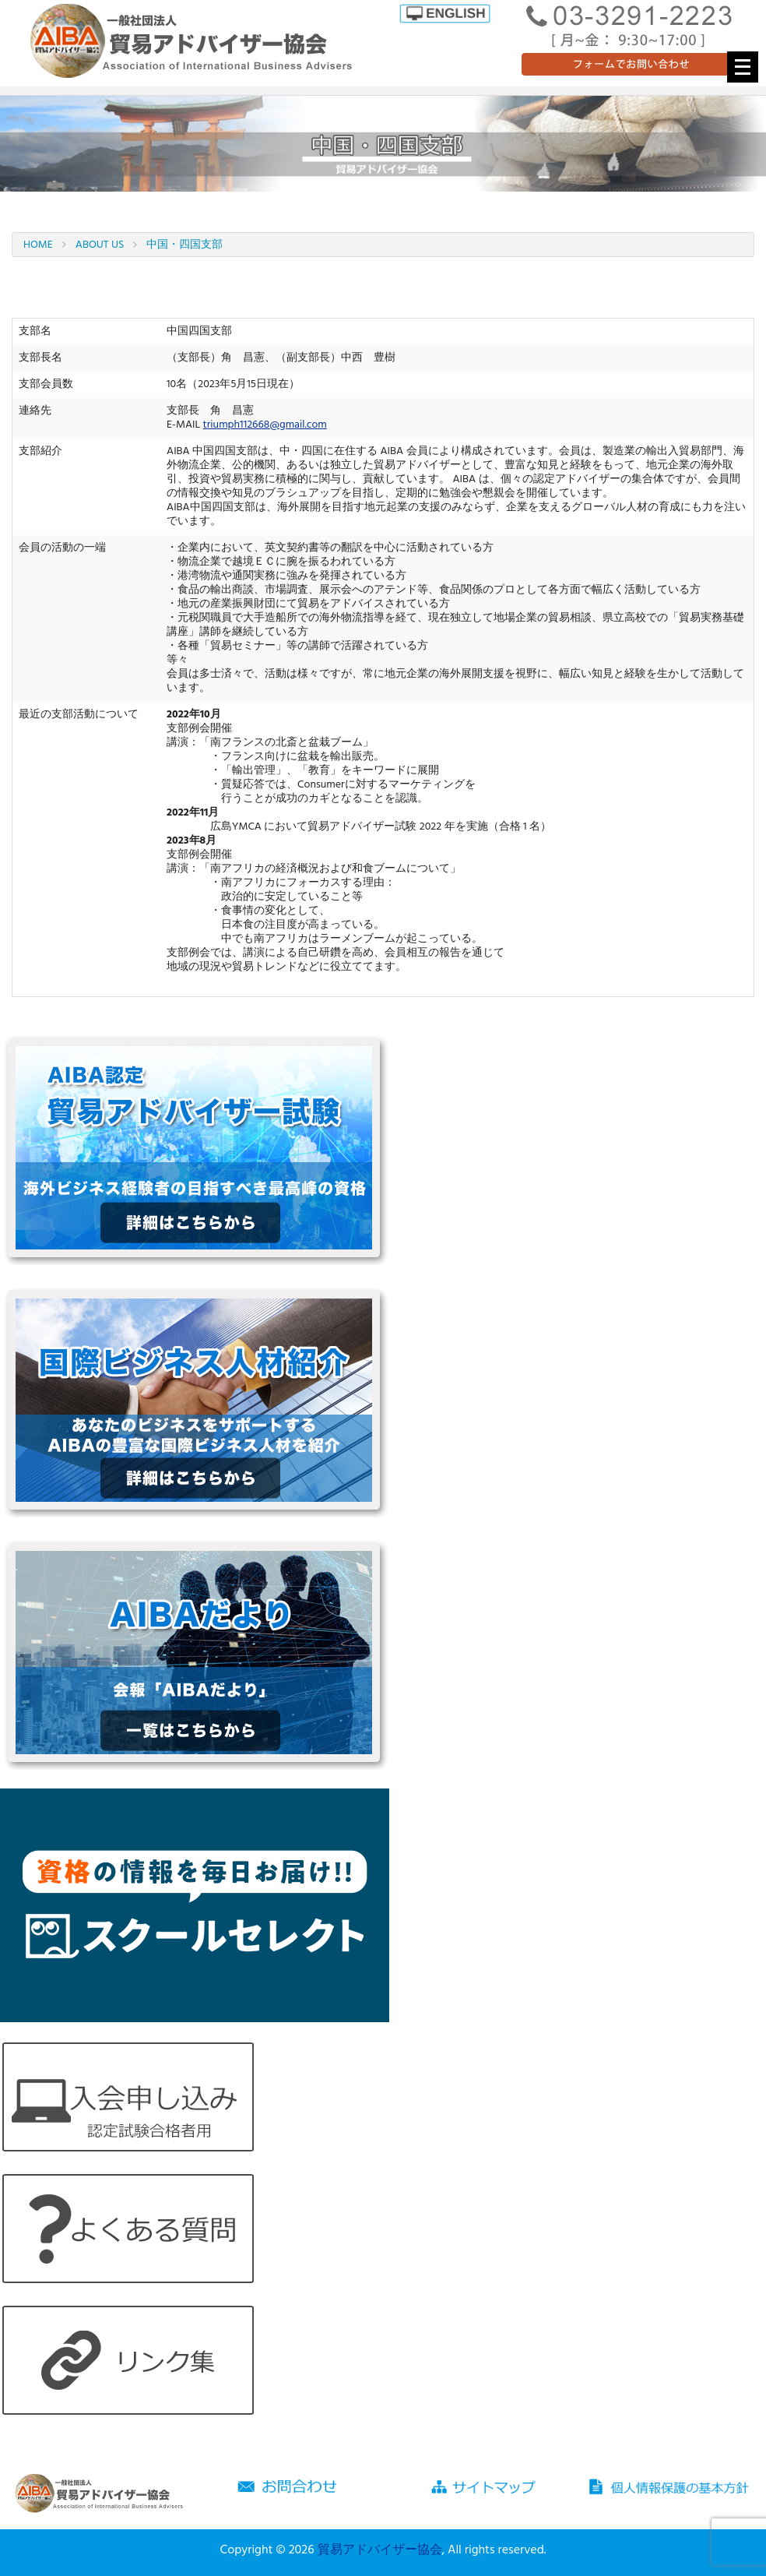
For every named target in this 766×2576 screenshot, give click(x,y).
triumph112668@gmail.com (265, 425)
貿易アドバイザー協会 (380, 2550)
